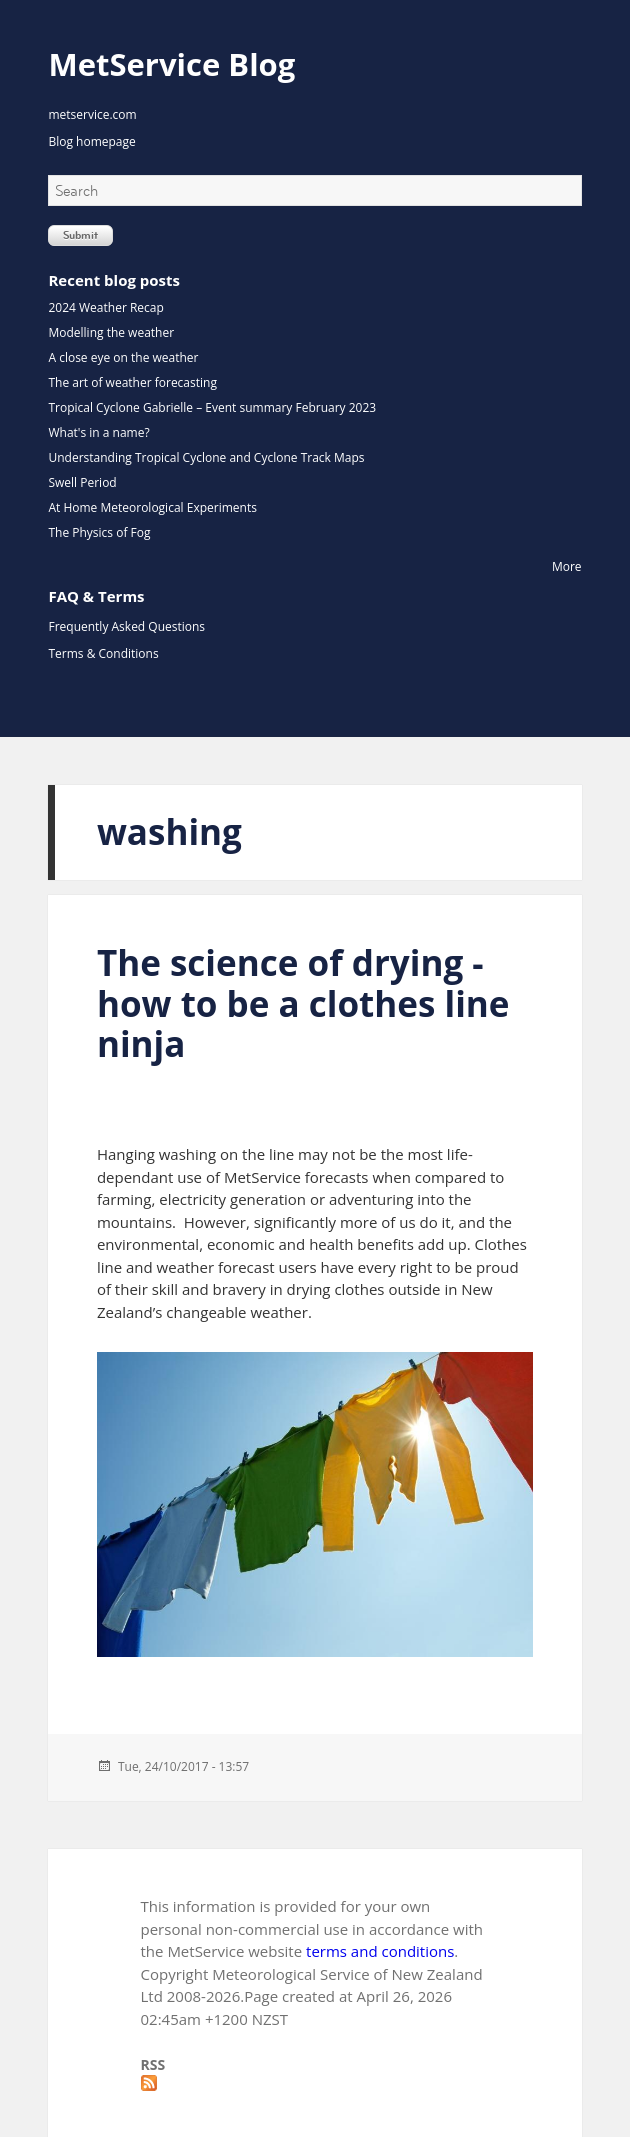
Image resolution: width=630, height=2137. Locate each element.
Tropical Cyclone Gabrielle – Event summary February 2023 (212, 407)
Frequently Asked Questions (126, 626)
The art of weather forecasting (132, 382)
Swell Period (82, 482)
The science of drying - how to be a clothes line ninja (303, 1003)
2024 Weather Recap (105, 307)
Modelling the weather (111, 332)
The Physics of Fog (99, 532)
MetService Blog (171, 64)
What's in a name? (98, 432)
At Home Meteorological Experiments (152, 507)
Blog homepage (91, 141)
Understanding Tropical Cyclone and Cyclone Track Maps (206, 457)
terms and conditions (380, 1951)
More (567, 566)
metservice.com (92, 114)
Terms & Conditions (103, 653)
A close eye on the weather (123, 357)
